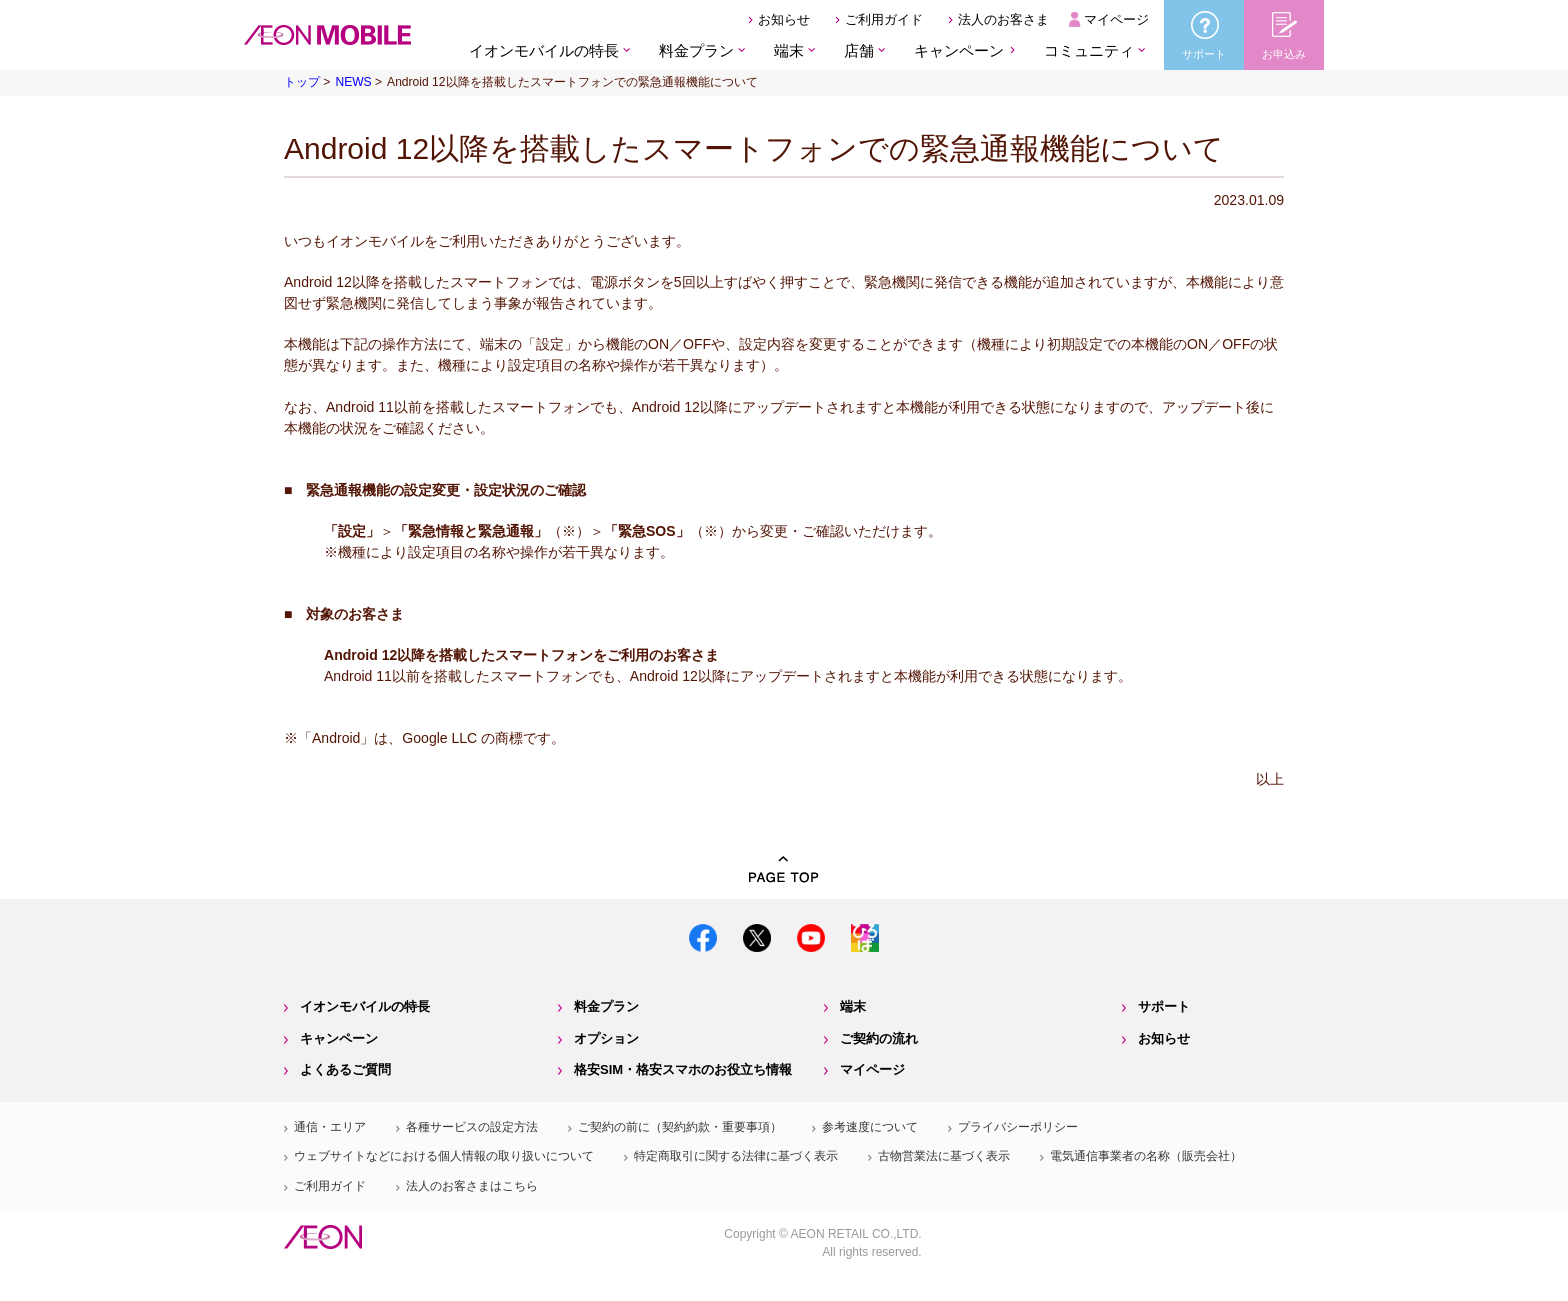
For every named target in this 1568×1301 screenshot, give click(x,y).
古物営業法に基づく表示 (944, 1156)
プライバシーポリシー (1018, 1127)
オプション (606, 1038)
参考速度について (870, 1127)
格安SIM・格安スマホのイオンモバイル (327, 35)
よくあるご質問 (345, 1069)
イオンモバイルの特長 (365, 1006)
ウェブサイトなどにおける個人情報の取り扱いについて (444, 1156)
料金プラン (606, 1006)
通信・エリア (330, 1127)
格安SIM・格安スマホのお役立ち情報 (683, 1069)
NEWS (353, 82)
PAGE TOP (784, 869)
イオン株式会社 (323, 1237)
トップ (302, 82)
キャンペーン (959, 50)
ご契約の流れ (879, 1038)
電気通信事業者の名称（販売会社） (1146, 1156)
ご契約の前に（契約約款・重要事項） (680, 1127)
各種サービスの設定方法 (472, 1127)
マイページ (1116, 19)
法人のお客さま (1003, 19)
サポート (1164, 1006)
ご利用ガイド (884, 19)
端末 (853, 1006)
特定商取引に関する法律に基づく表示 (736, 1156)
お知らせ (784, 19)
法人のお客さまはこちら (472, 1186)
